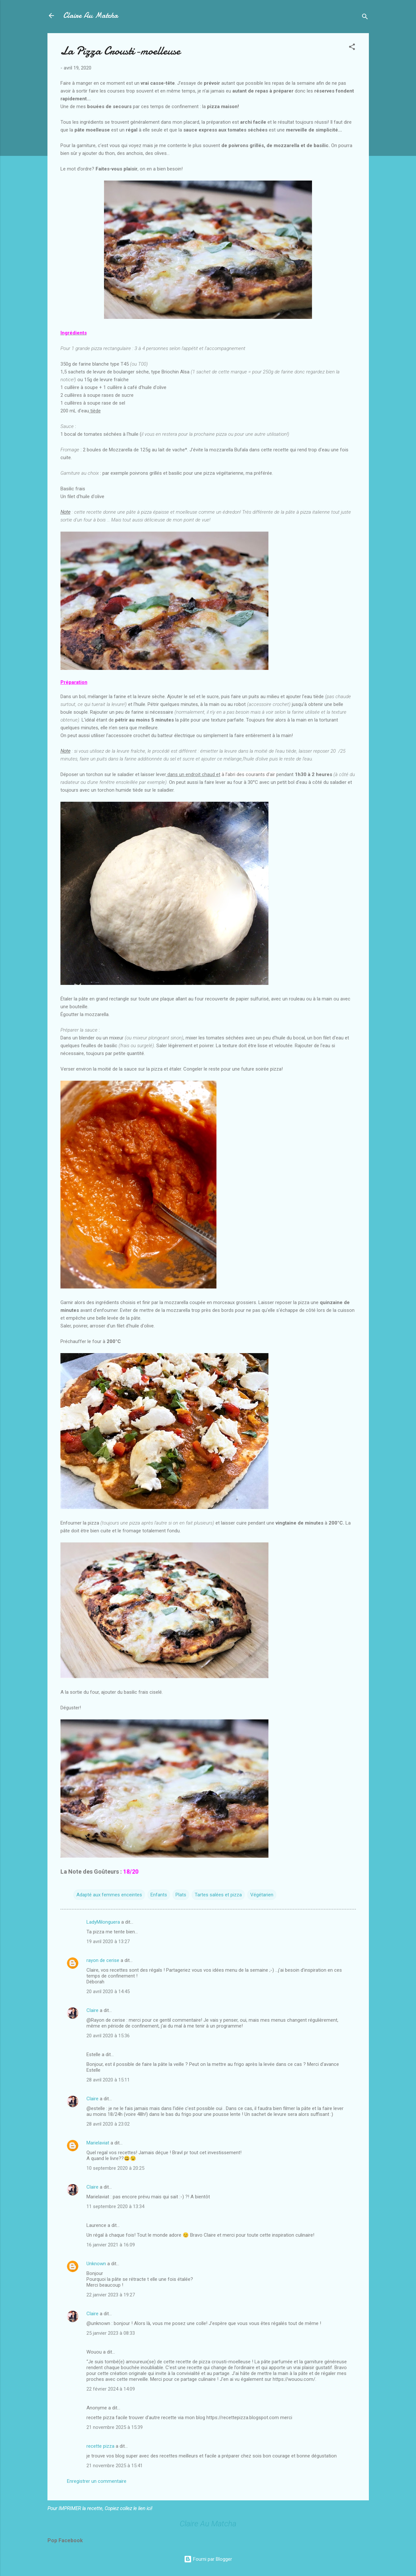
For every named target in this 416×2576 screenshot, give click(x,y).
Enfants (158, 1895)
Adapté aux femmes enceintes (109, 1895)
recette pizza (100, 2446)
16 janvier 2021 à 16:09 (110, 2245)
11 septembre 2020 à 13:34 (115, 2206)
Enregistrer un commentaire (96, 2481)
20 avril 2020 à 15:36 (108, 2036)
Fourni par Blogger (208, 2559)
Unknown (96, 2264)
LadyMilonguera (103, 1922)
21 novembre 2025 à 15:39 (114, 2427)
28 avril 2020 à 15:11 (108, 2080)
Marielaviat (97, 2143)
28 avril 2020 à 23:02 (108, 2124)
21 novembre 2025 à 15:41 (114, 2466)
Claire (92, 2010)
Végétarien (261, 1895)
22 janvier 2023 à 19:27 (110, 2295)
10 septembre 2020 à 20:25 (115, 2168)
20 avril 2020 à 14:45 (108, 1991)
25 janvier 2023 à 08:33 (110, 2333)
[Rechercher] (365, 18)
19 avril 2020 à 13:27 (108, 1941)
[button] (352, 48)
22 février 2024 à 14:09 (110, 2389)
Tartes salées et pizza (218, 1895)
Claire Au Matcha (90, 15)
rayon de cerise (102, 1960)
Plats (181, 1895)
